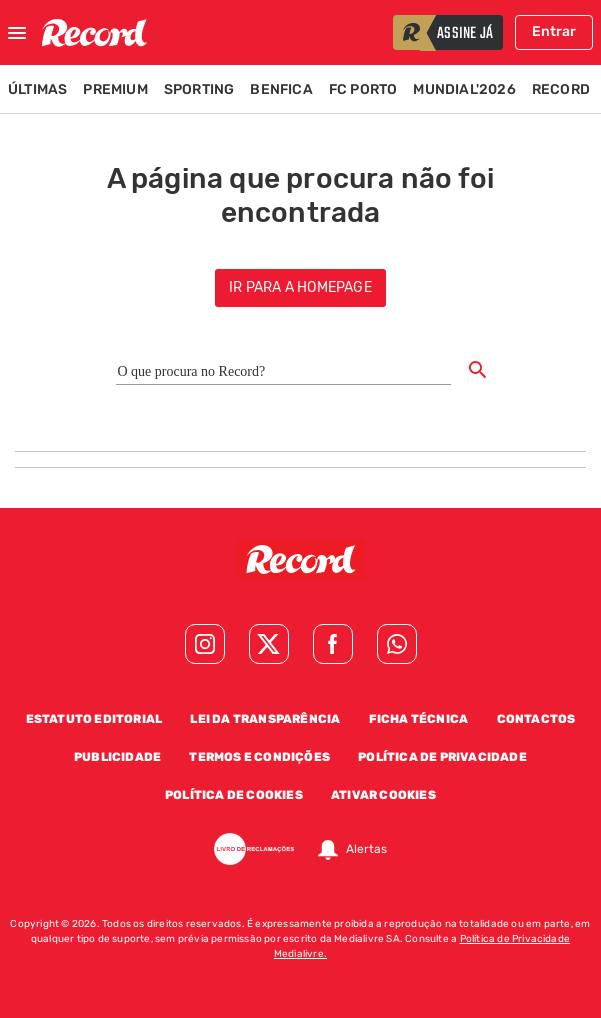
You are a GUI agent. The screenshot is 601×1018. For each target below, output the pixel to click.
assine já (465, 34)
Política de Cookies (234, 795)
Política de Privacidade (442, 757)
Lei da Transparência (265, 719)
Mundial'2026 (464, 89)
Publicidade (117, 757)
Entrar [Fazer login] (554, 31)
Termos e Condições (259, 757)
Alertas (366, 849)
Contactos (536, 719)
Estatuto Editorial (94, 719)
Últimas (37, 89)
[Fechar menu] (17, 33)
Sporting (199, 89)
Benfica (281, 89)
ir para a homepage (300, 287)
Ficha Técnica (419, 719)
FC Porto (363, 89)
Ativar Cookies (383, 795)
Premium (115, 89)
